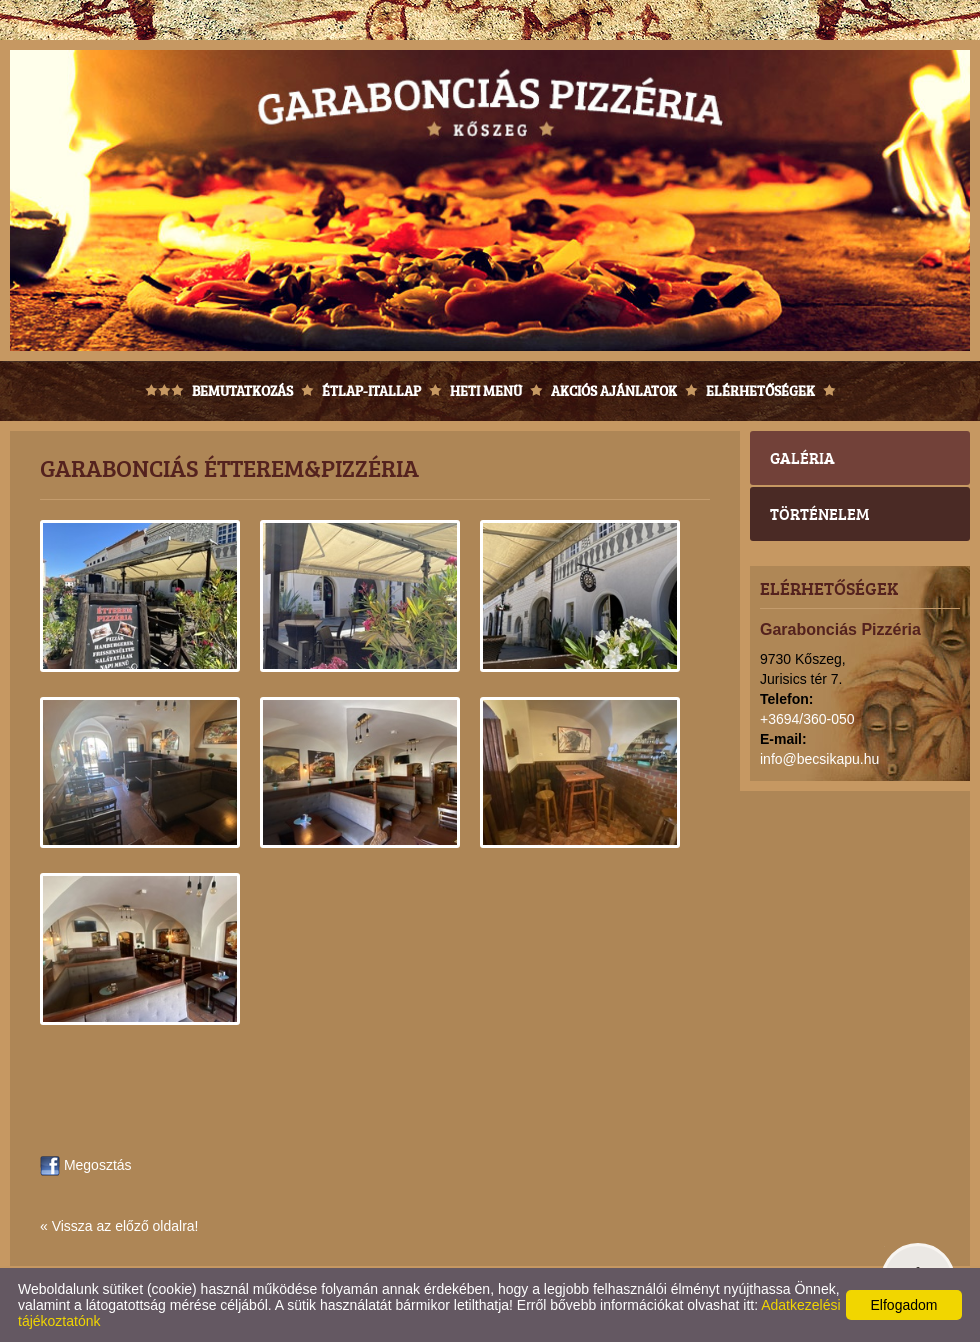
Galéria (802, 457)
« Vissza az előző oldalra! (119, 1226)
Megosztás (86, 1165)
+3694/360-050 (807, 719)
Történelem (819, 513)
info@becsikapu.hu (819, 759)
